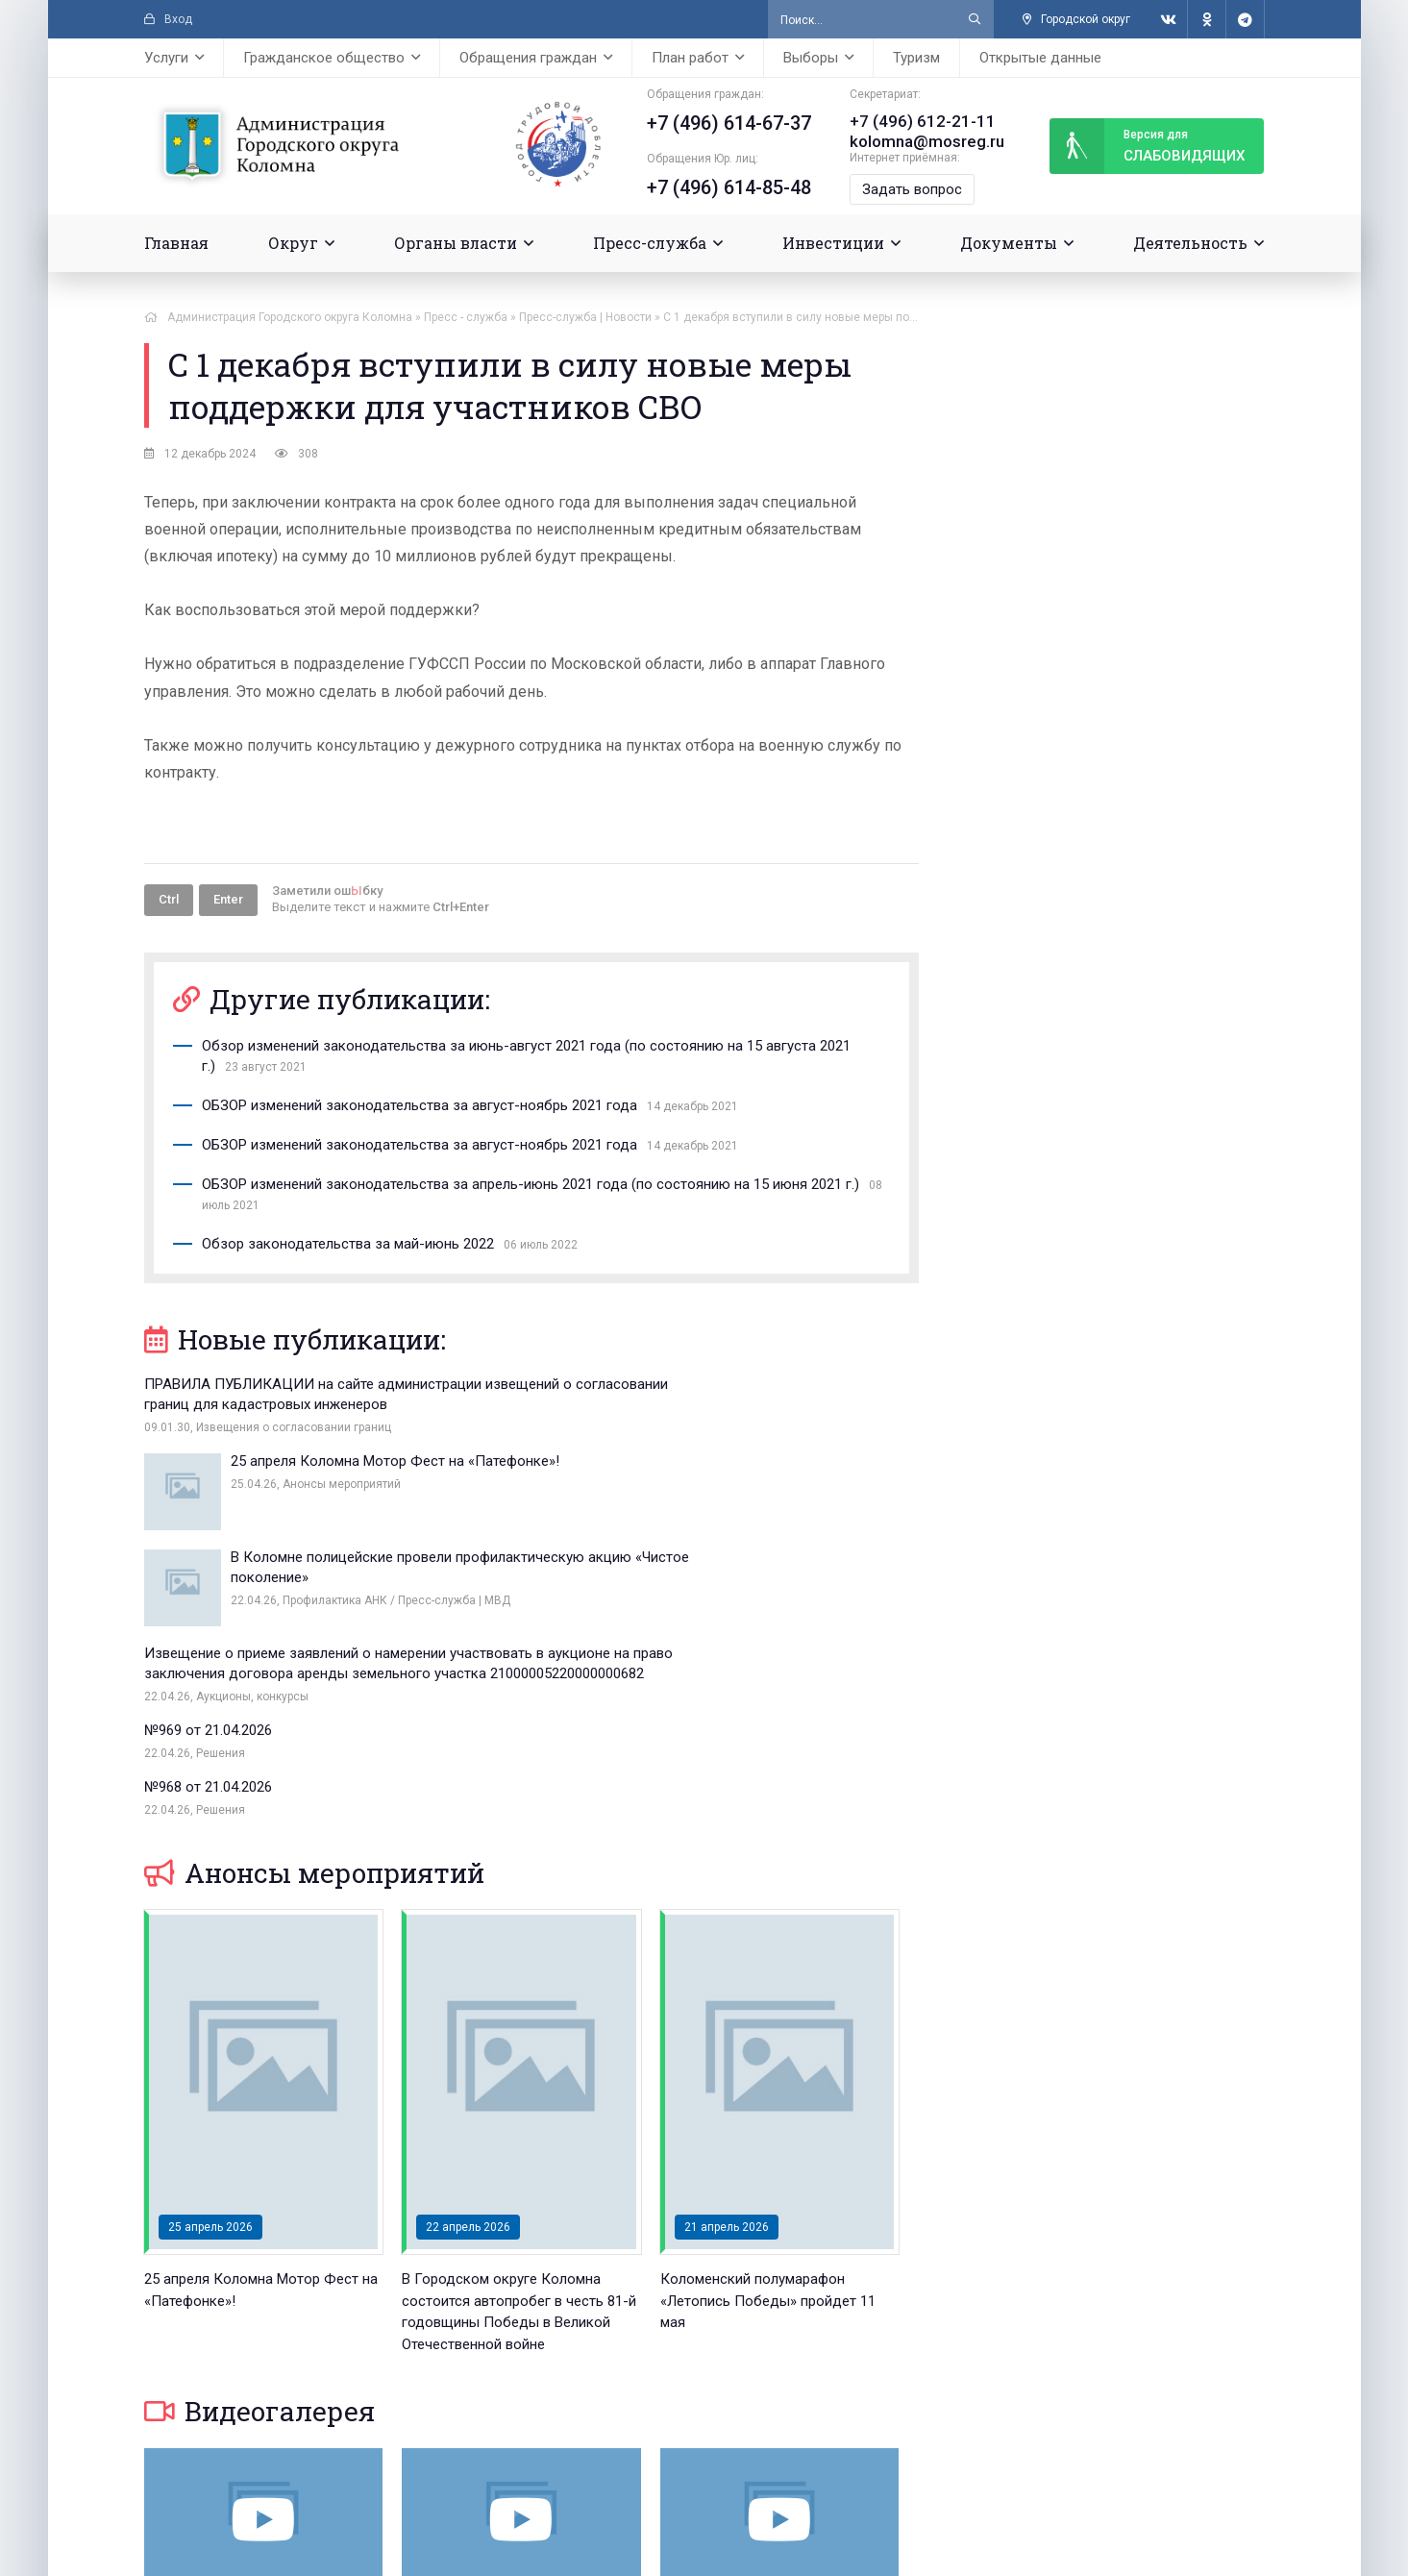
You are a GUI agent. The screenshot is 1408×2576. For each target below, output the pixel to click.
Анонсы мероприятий (314, 1662)
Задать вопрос (906, 187)
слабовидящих (1147, 145)
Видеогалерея (259, 2200)
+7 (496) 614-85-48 (723, 187)
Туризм (916, 57)
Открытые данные (1040, 57)
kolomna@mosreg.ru (919, 140)
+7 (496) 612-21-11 (911, 120)
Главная (176, 241)
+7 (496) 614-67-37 (723, 123)
